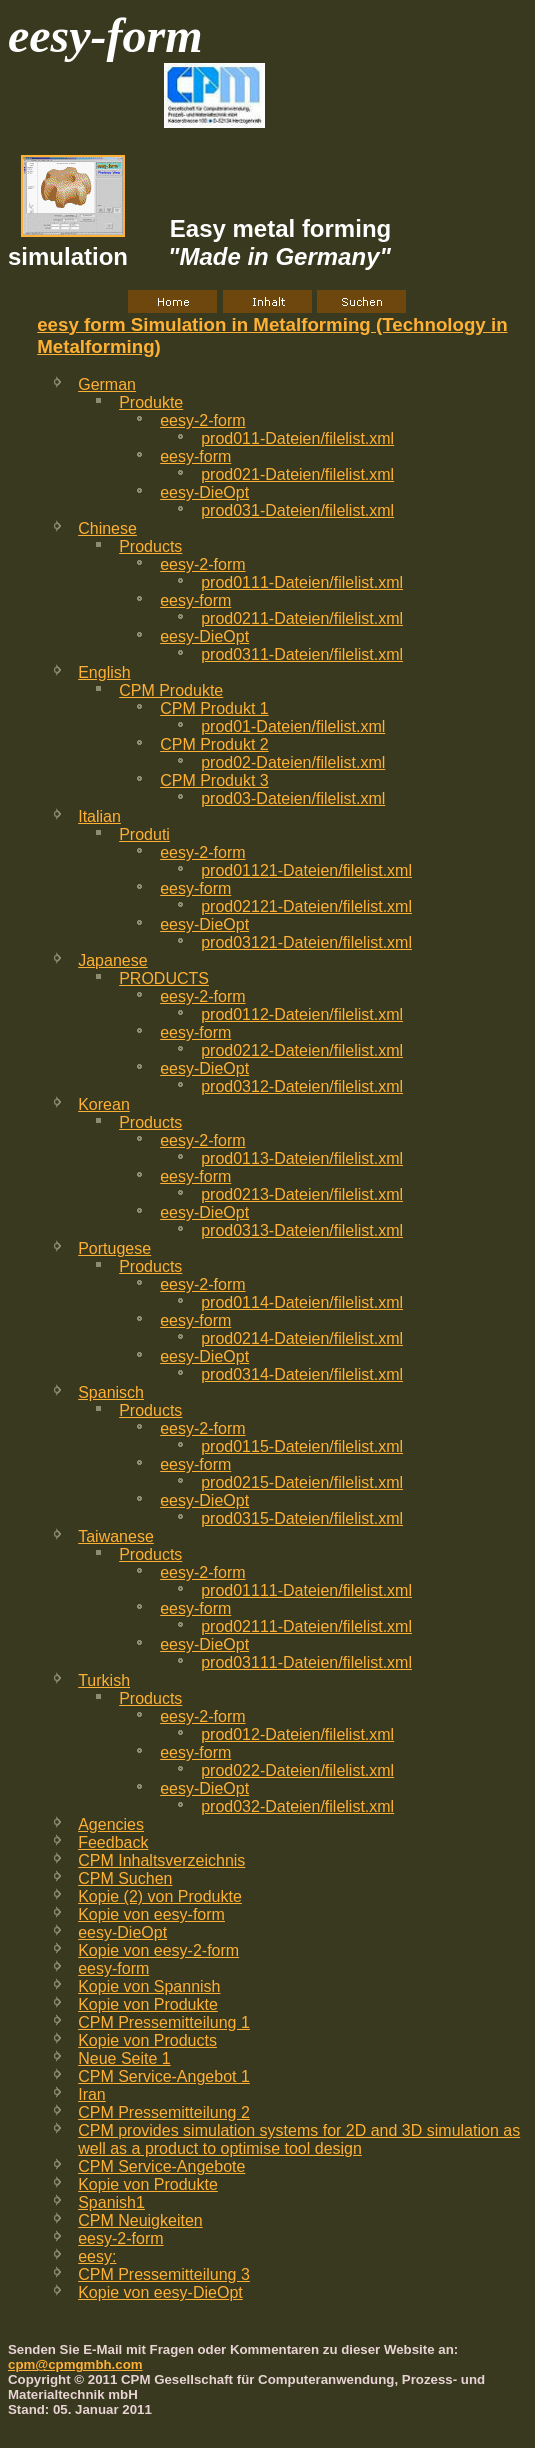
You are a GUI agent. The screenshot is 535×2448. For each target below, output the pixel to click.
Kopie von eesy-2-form (158, 1950)
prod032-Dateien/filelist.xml (297, 1806)
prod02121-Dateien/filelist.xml (306, 906)
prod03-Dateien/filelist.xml (293, 798)
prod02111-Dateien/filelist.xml (306, 1626)
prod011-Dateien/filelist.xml (297, 438)
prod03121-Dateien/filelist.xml (306, 942)
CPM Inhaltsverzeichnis (161, 1860)
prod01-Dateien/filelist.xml (293, 726)
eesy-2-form (202, 420)
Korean (104, 1104)
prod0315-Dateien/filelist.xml (302, 1518)
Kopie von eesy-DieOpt (160, 2292)
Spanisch (111, 1392)
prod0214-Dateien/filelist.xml (302, 1338)
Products (150, 546)
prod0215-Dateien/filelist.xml (302, 1482)
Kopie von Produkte (148, 2004)
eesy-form (195, 456)
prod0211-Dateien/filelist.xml (302, 618)
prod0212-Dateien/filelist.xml (302, 1050)
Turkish (104, 1680)
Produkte (151, 402)
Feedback (113, 1842)
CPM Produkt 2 (214, 744)
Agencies (111, 1824)
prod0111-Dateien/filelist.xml (302, 582)
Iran (92, 2094)
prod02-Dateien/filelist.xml (293, 762)
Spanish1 (111, 2202)
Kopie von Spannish (149, 1986)
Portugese (114, 1248)
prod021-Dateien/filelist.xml (297, 474)
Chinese (107, 528)
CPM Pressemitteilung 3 (164, 2274)
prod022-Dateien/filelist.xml (297, 1770)
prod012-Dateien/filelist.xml (297, 1734)
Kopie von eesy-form (151, 1914)
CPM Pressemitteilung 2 (164, 2112)
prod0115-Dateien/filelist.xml (302, 1446)
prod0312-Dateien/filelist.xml (302, 1086)
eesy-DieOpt (204, 492)
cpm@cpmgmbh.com (75, 2364)
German (107, 384)
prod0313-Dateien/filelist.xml (302, 1230)
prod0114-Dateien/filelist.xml (302, 1302)
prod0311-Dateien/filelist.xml (302, 654)
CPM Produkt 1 (214, 708)
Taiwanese (116, 1536)
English (104, 672)
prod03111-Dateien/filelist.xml (306, 1662)
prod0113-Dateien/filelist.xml (302, 1158)
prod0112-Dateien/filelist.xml (302, 1014)
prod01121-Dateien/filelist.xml (306, 870)
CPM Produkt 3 (214, 780)
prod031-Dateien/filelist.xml (297, 510)
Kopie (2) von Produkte (160, 1896)
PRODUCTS (164, 978)
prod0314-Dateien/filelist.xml (302, 1374)
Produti (144, 834)
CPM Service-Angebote (161, 2166)
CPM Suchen (125, 1878)
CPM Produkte (171, 690)
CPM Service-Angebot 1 (164, 2076)
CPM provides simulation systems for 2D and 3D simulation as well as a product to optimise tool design (299, 2139)
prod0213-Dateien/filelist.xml (302, 1194)
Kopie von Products (147, 2040)
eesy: (97, 2256)
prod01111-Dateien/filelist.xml (306, 1590)
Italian (99, 816)
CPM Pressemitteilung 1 (164, 2022)
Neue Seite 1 (124, 2058)
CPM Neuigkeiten (140, 2220)
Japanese (112, 960)
